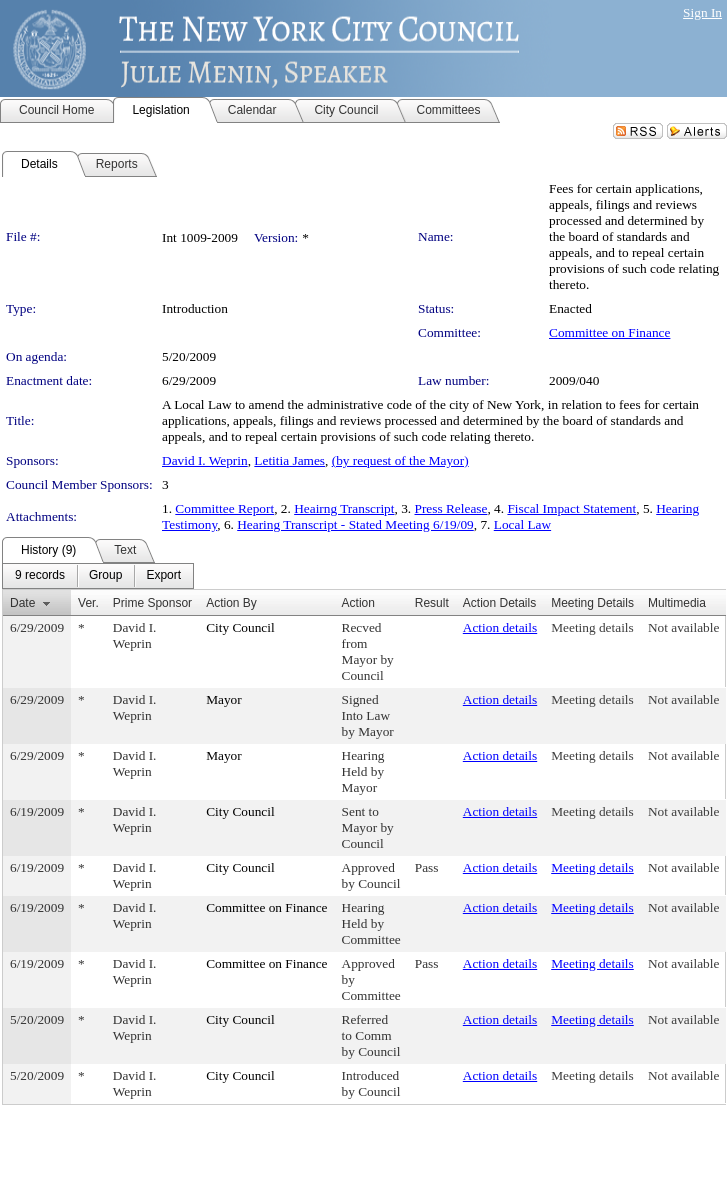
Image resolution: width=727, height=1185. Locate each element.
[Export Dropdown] (163, 576)
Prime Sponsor (152, 603)
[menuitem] (40, 576)
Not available (683, 627)
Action (358, 603)
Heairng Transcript (344, 508)
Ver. (88, 603)
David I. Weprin (205, 460)
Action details (500, 627)
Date (22, 603)
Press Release (451, 508)
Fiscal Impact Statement (571, 508)
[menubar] (98, 576)
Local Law (522, 524)
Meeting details (592, 627)
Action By (231, 603)
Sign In (702, 12)
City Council (240, 627)
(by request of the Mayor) (400, 460)
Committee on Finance (609, 332)
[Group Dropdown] (105, 576)
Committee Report (224, 508)
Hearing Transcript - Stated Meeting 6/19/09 (355, 524)
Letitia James (289, 460)
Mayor (224, 699)
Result (432, 603)
